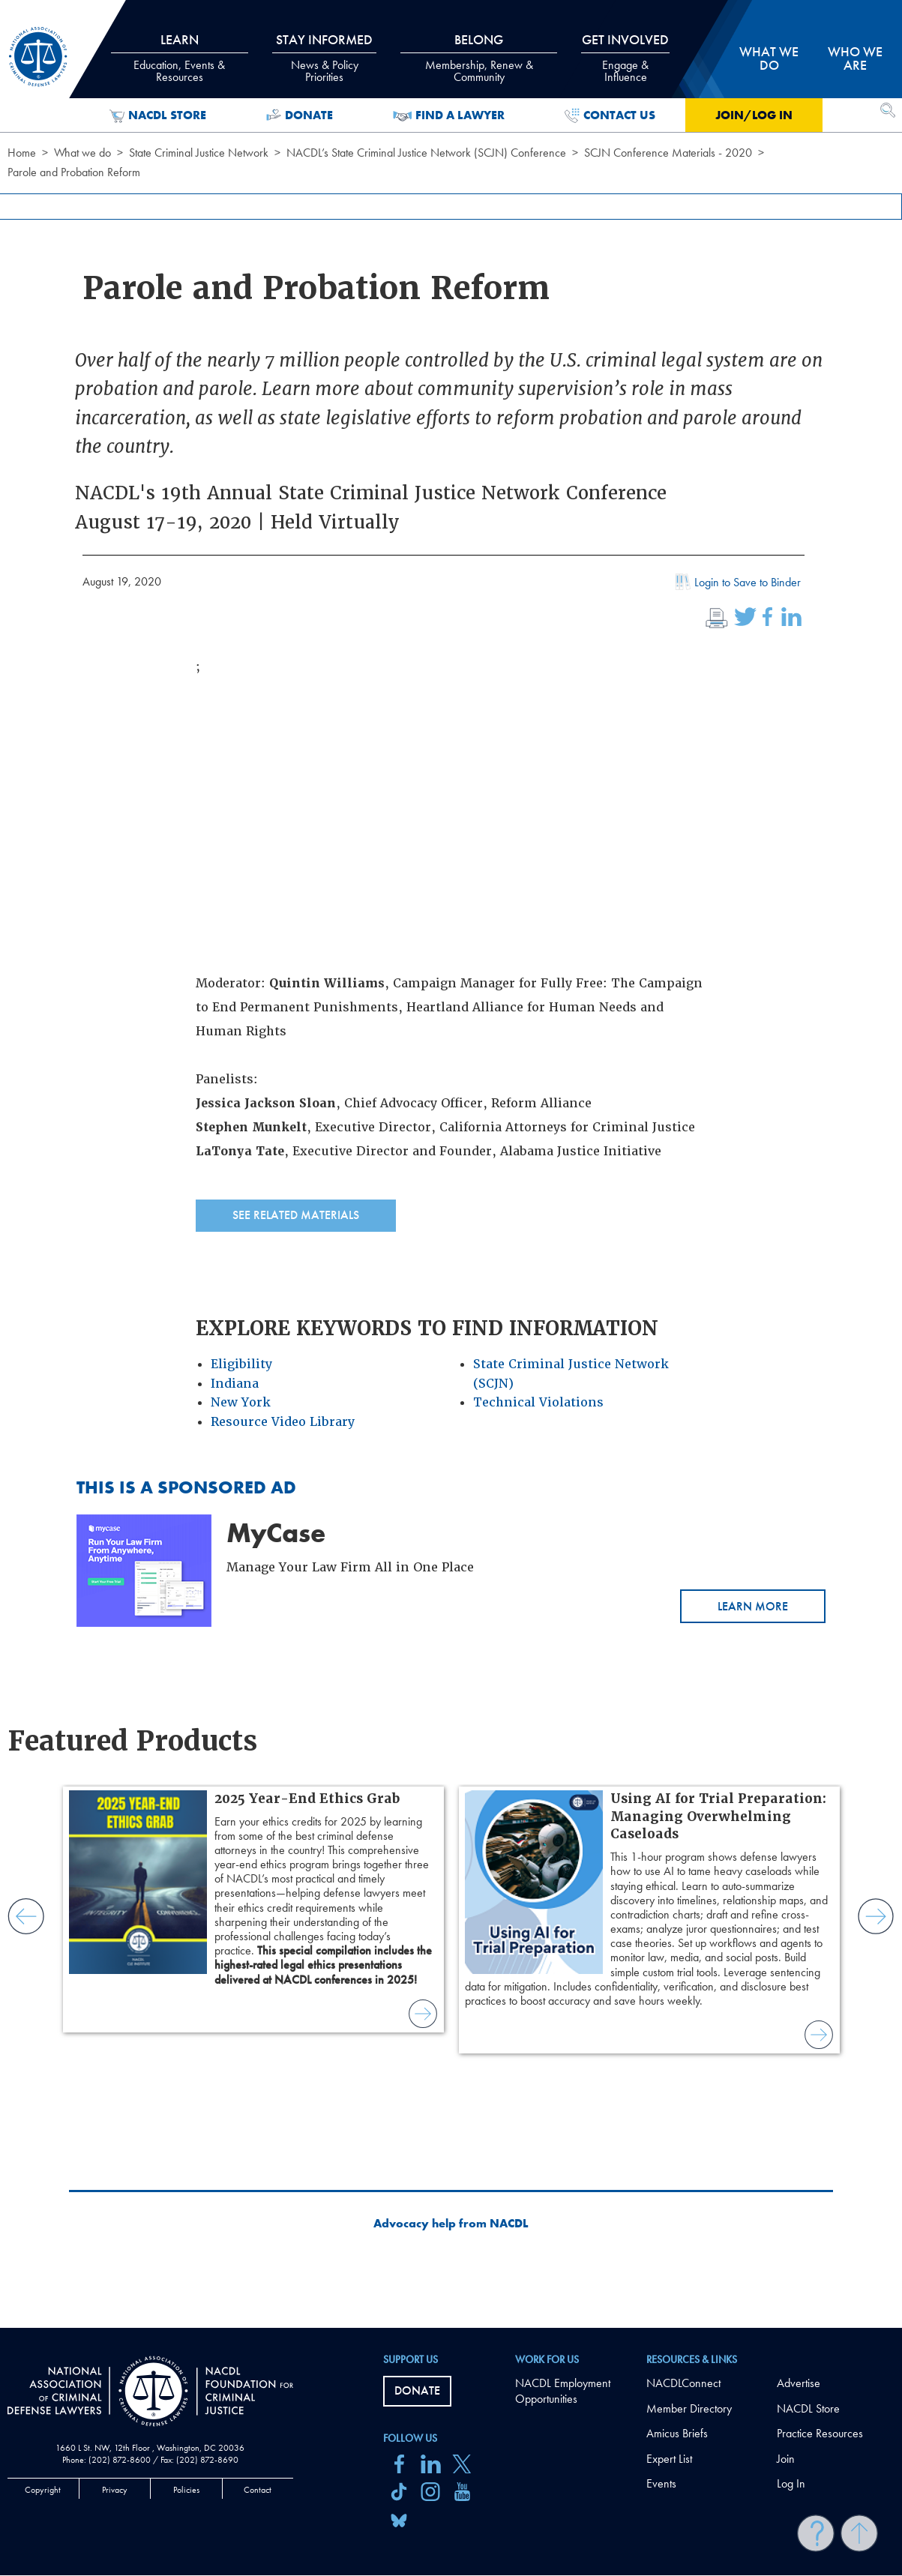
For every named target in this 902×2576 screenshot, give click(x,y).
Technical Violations (538, 1402)
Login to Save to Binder (736, 584)
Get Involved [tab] (625, 58)
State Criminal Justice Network (198, 152)
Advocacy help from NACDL (451, 2223)
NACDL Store (157, 115)
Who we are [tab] (855, 58)
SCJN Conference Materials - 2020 (668, 152)
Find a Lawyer (449, 115)
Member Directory (689, 2408)
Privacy (114, 2490)
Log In (791, 2483)
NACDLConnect (683, 2383)
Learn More (753, 1606)
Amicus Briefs (677, 2433)
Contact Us (610, 115)
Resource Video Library (283, 1422)
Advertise (798, 2383)
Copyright (43, 2490)
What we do (82, 152)
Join (786, 2459)
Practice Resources (820, 2433)
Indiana (235, 1383)
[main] (451, 1164)
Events (661, 2483)
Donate (299, 115)
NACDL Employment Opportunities (562, 2391)
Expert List (669, 2459)
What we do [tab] (769, 58)
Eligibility (241, 1364)
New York (241, 1402)
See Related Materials (295, 1215)
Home (21, 152)
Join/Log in (754, 115)
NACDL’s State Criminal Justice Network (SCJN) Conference (426, 152)
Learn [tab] (179, 58)
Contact (257, 2490)
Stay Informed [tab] (324, 58)
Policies (186, 2490)
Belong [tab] (478, 58)
